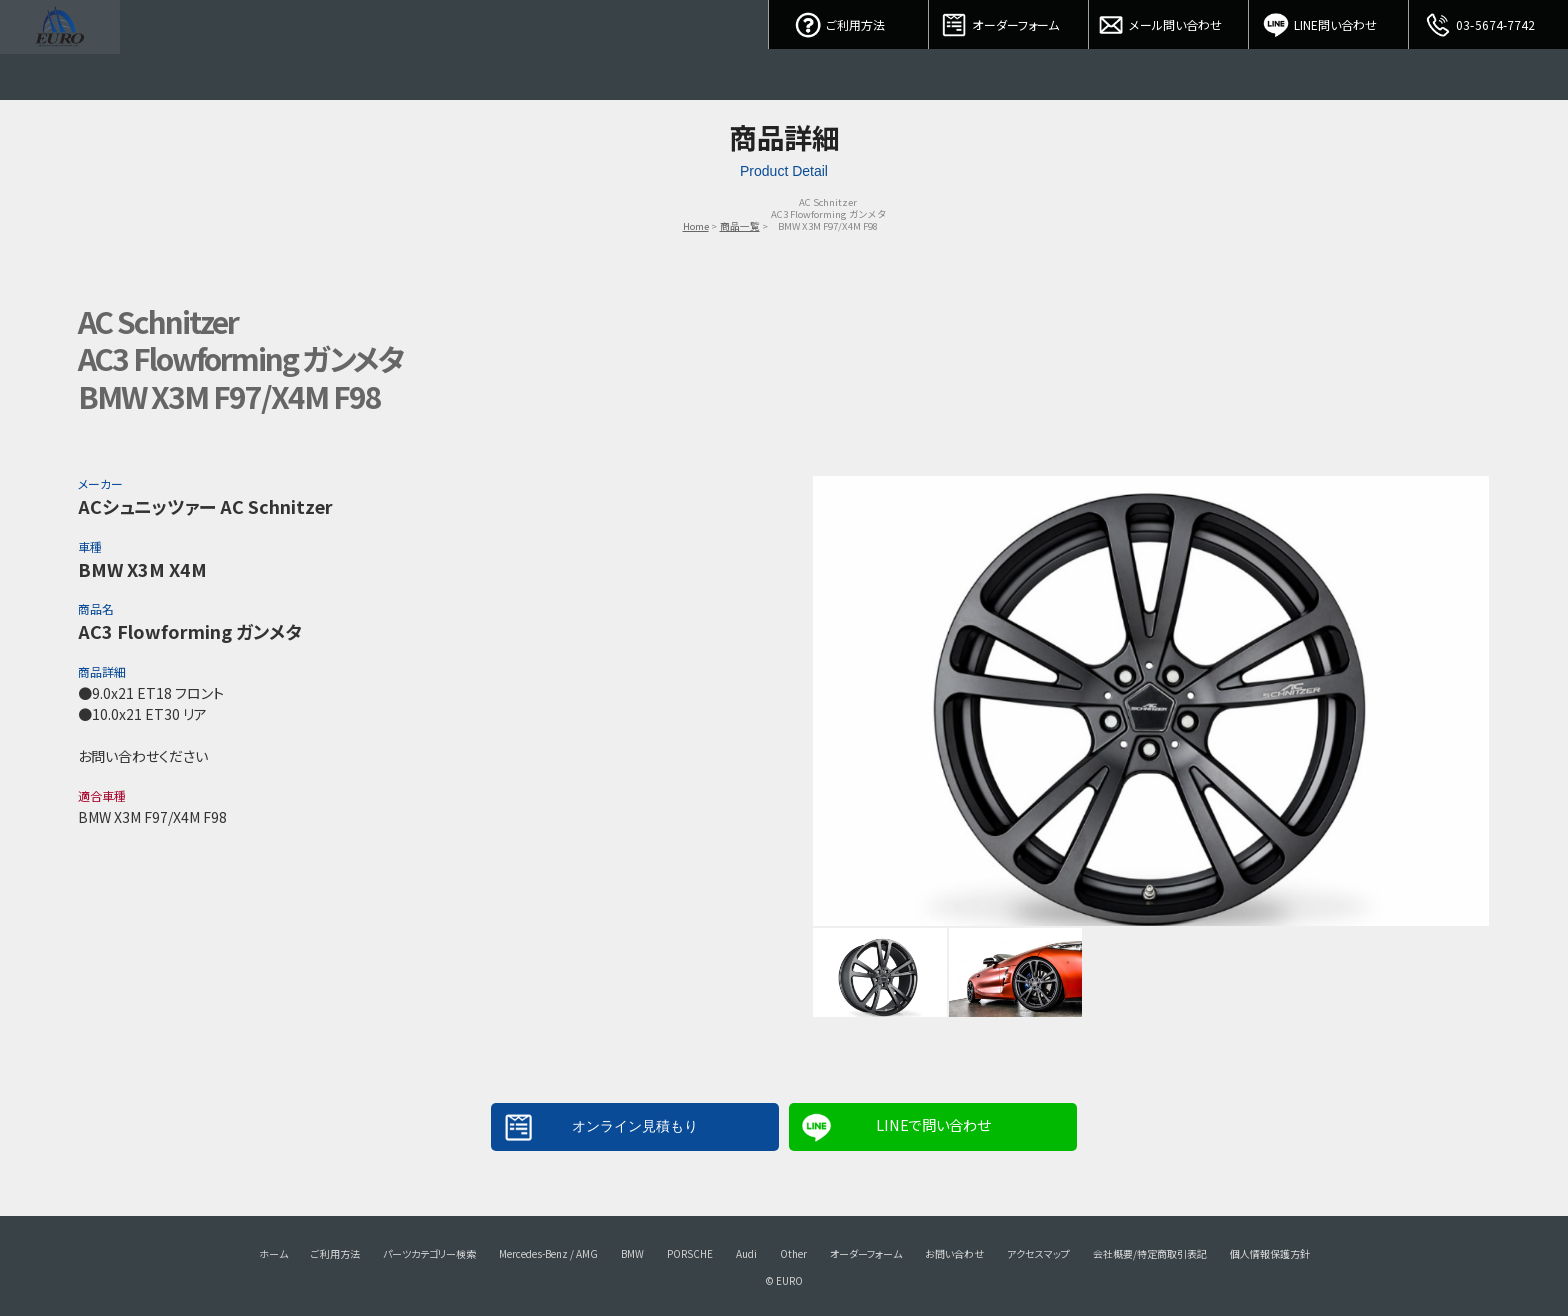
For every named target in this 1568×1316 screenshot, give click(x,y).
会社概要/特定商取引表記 (1150, 1253)
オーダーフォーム (1009, 20)
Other (793, 1253)
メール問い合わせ (1169, 20)
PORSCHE (690, 1253)
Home (696, 226)
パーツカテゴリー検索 (429, 1253)
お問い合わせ (954, 1253)
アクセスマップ (1038, 1253)
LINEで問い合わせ (933, 1124)
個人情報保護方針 (1270, 1253)
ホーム (273, 1253)
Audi (746, 1253)
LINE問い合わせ (1329, 20)
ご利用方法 (849, 20)
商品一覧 (740, 226)
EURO (60, 50)
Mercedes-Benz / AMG (548, 1253)
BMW (632, 1253)
